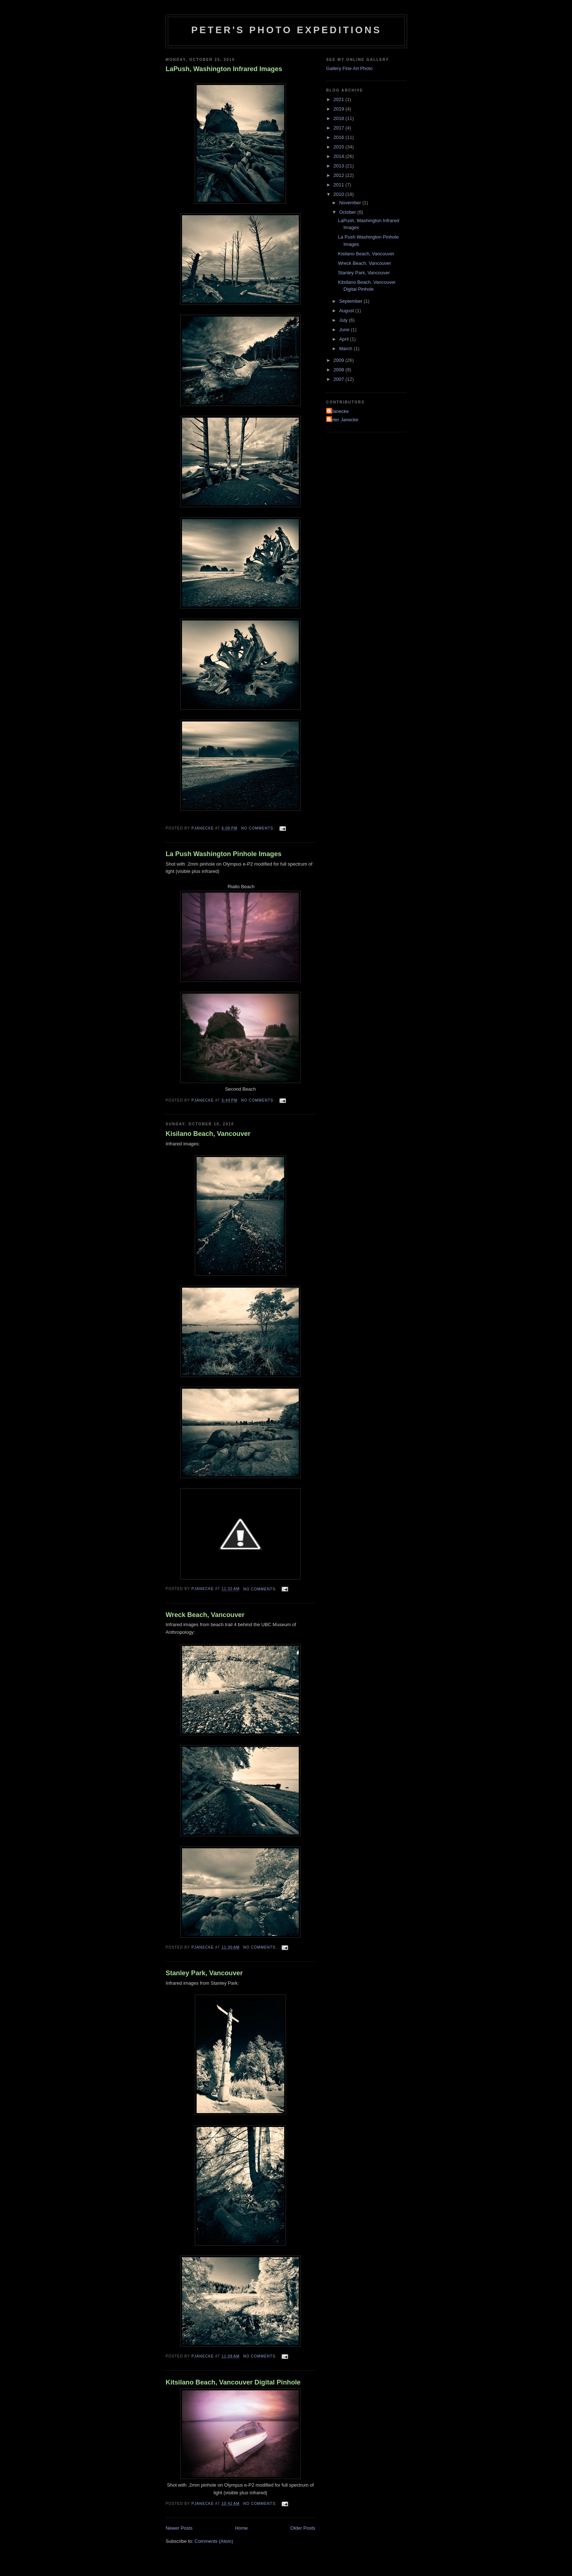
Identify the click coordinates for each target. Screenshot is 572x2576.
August (347, 310)
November (351, 202)
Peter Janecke (343, 419)
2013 (339, 166)
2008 (339, 369)
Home (241, 2528)
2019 (339, 109)
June (345, 329)
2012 (339, 175)
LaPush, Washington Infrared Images (224, 69)
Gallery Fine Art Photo (349, 68)
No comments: (258, 828)
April (344, 339)
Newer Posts (179, 2528)
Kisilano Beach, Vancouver (208, 1133)
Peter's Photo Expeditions (286, 29)
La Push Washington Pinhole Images (224, 854)
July (344, 320)
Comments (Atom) (214, 2541)
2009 (339, 360)
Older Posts (302, 2528)
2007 (339, 379)
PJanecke (338, 411)
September (351, 301)
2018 (339, 118)
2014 (339, 156)
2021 (339, 99)
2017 (339, 128)
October (348, 212)
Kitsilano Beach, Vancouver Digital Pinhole (233, 2382)
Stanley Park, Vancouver (204, 1973)
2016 (339, 137)
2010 (339, 194)
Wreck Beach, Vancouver (205, 1614)
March (346, 348)
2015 (339, 147)
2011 (339, 184)
